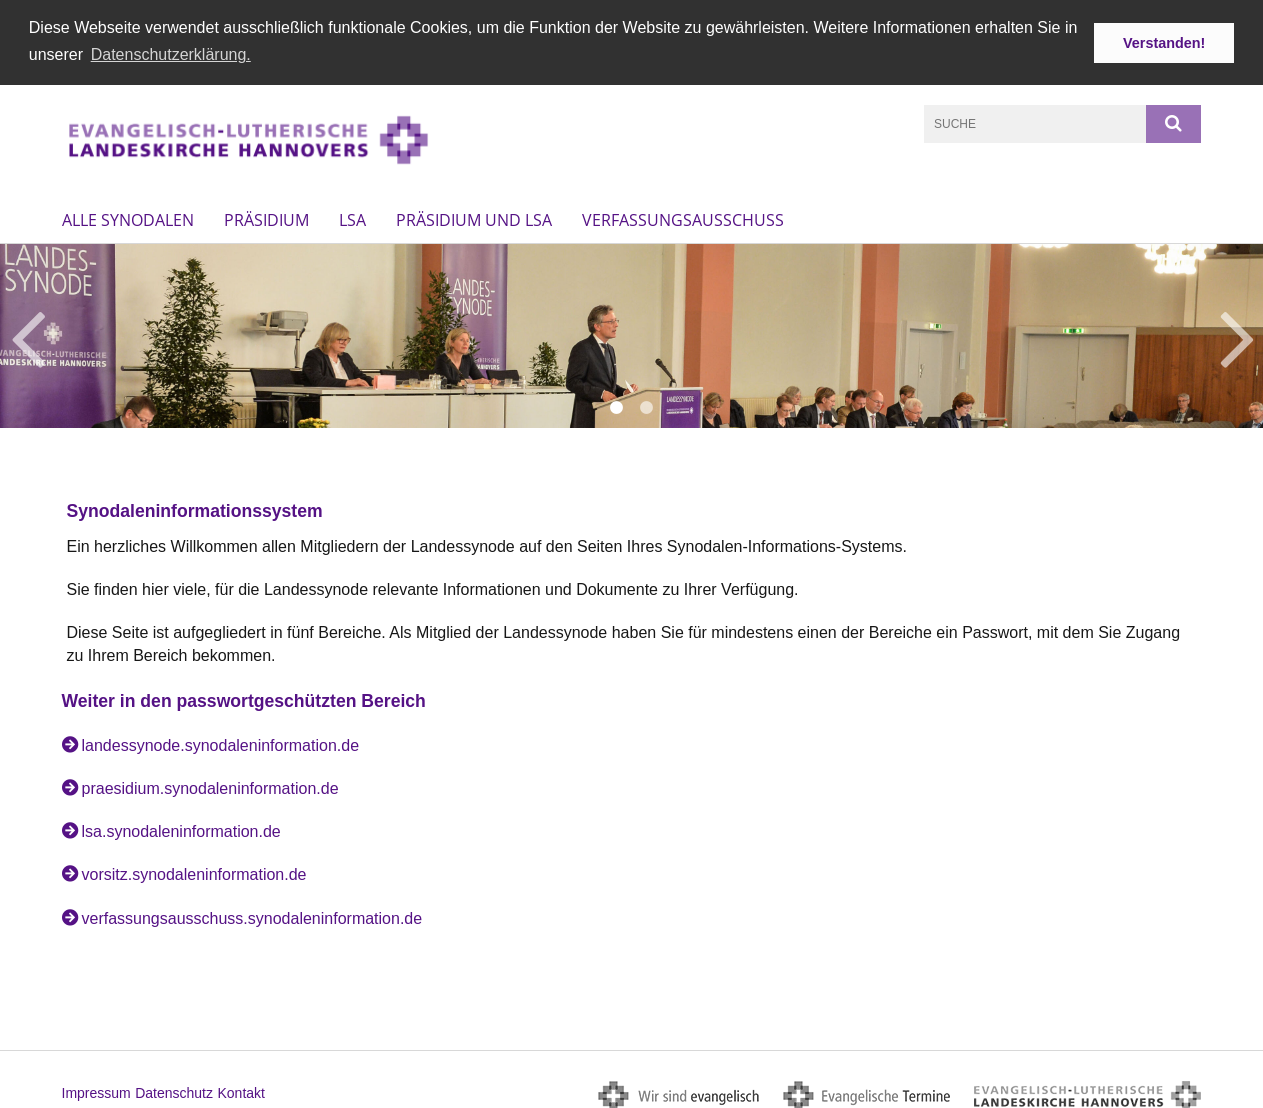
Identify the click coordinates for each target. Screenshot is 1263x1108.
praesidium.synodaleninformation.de (210, 784)
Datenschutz (174, 1089)
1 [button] (617, 404)
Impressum (96, 1089)
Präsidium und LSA (474, 216)
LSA (352, 216)
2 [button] (647, 404)
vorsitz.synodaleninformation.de (194, 870)
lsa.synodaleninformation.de (181, 827)
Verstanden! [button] (1164, 43)
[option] (631, 332)
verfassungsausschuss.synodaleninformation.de (252, 913)
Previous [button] (27, 332)
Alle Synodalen (128, 216)
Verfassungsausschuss (683, 216)
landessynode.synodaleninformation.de (221, 741)
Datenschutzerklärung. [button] (171, 54)
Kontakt (240, 1089)
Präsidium (266, 216)
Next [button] (1237, 332)
